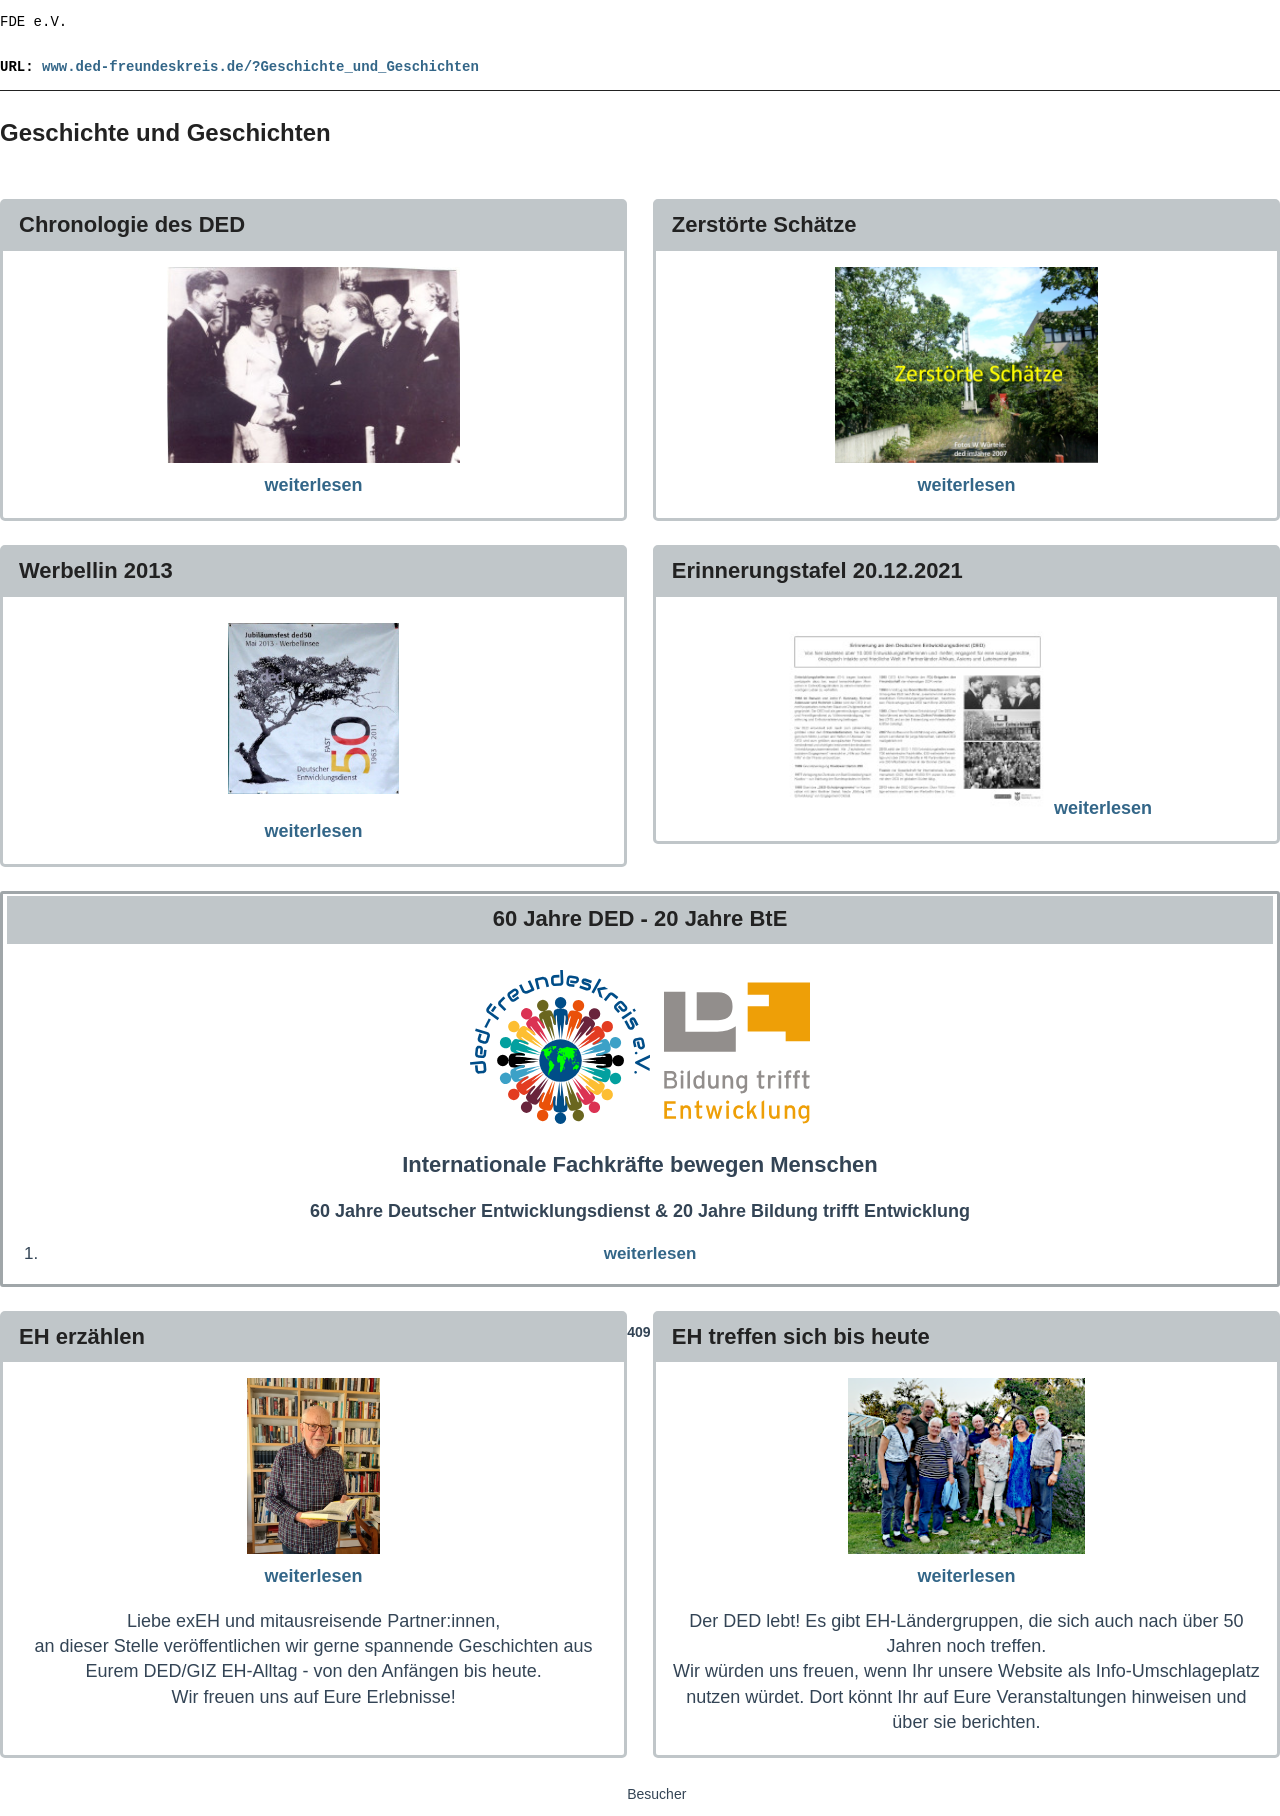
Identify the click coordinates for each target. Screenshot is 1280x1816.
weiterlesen (314, 485)
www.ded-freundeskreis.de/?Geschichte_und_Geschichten (260, 67)
